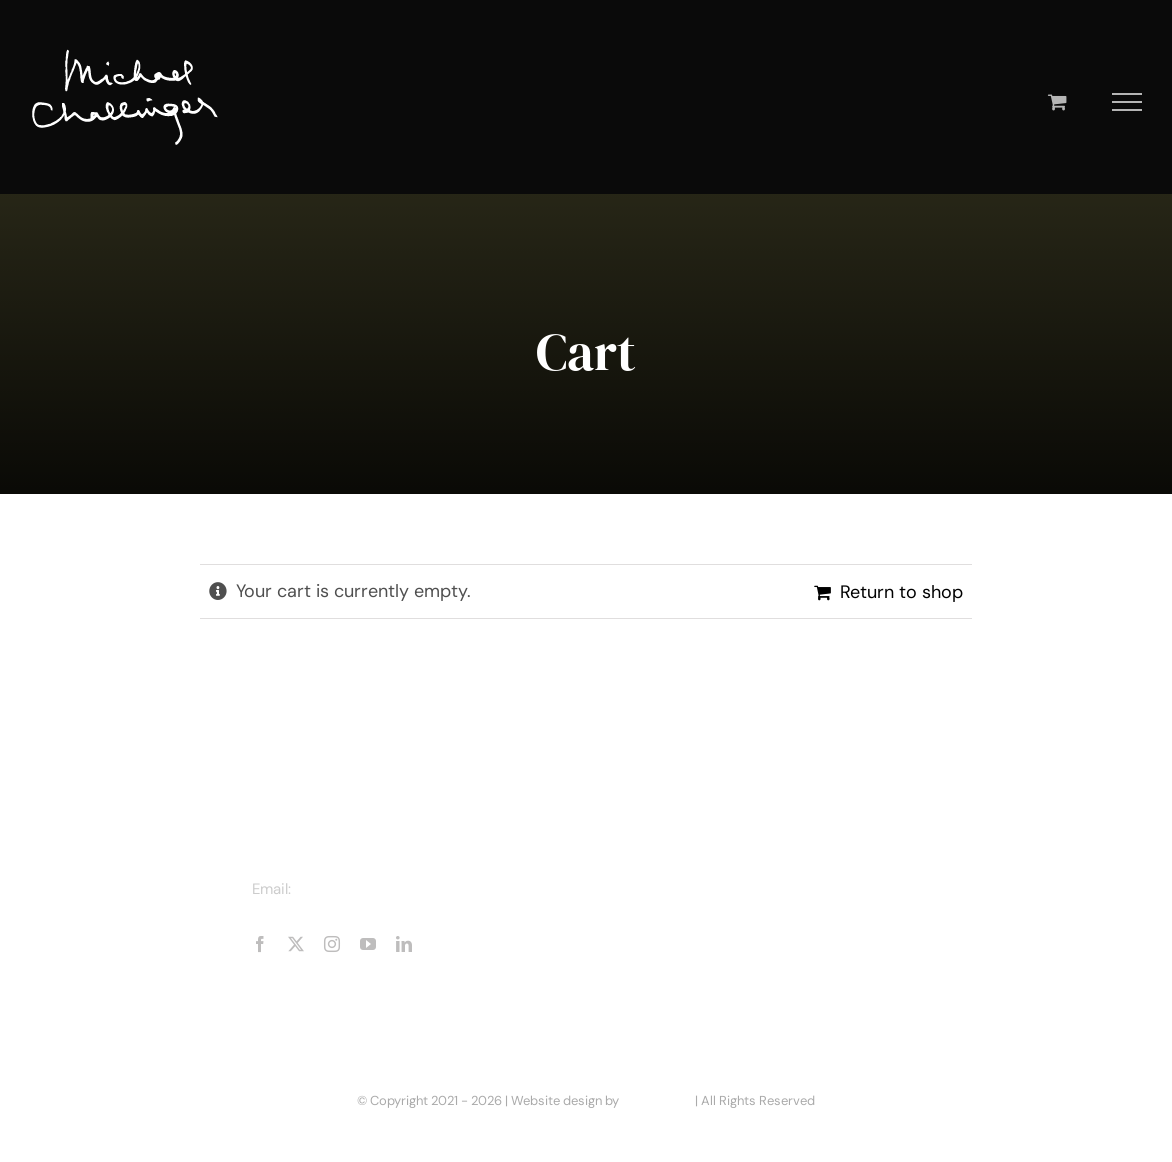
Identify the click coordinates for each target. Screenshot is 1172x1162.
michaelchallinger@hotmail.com (407, 889)
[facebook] (260, 944)
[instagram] (332, 944)
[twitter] (296, 944)
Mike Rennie (657, 1100)
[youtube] (368, 944)
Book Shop (679, 956)
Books (663, 920)
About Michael (693, 884)
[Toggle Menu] (1127, 102)
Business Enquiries (709, 992)
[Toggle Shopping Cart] (1057, 101)
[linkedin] (404, 944)
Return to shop (901, 592)
